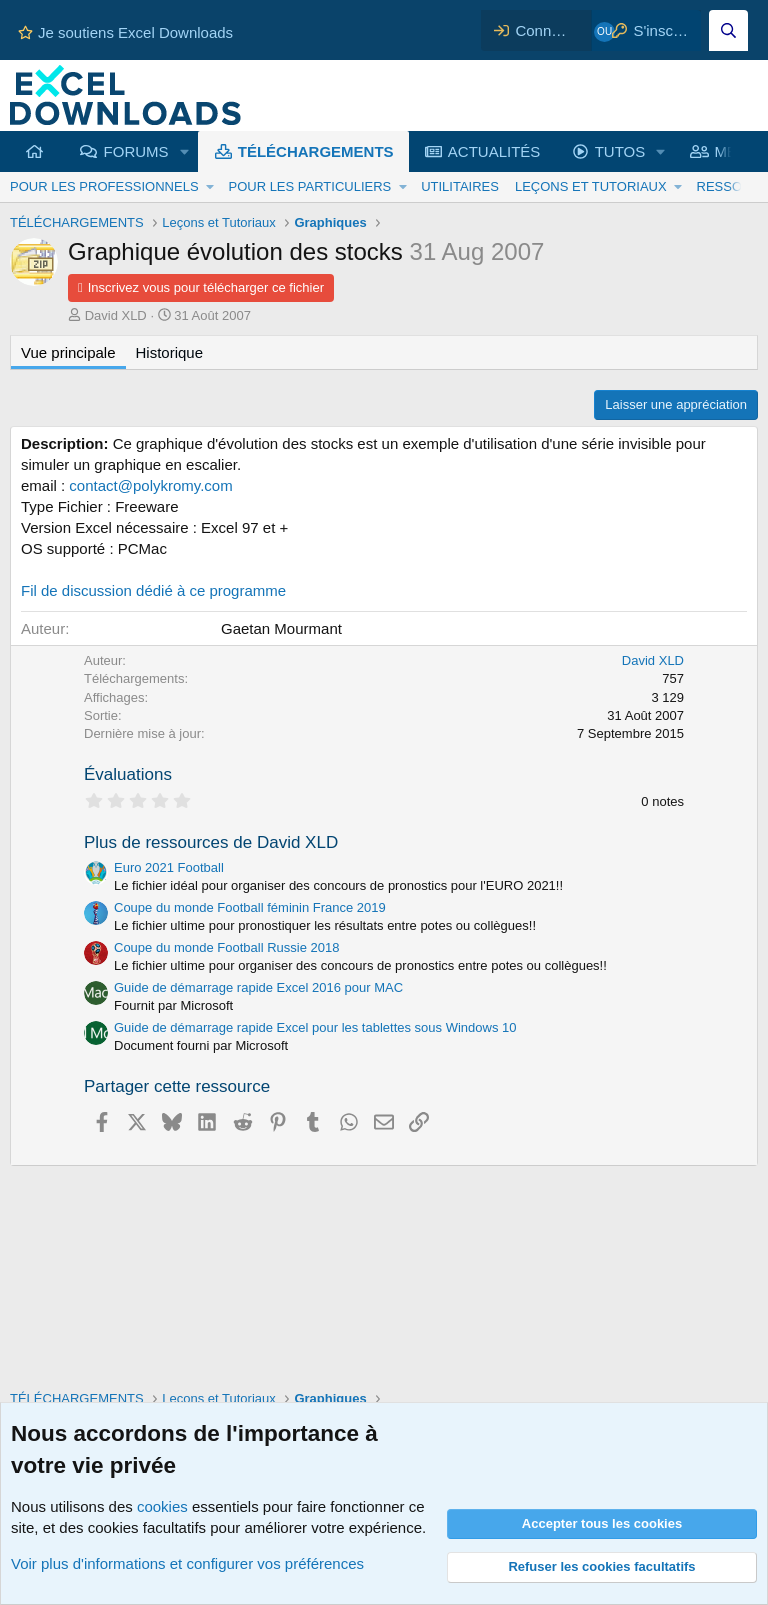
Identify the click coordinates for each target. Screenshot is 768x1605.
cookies (162, 1506)
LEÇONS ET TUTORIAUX (591, 186)
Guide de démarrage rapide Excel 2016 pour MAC (258, 987)
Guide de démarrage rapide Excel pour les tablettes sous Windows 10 (315, 1027)
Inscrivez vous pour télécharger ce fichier (206, 287)
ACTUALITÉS (494, 151)
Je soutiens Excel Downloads (125, 32)
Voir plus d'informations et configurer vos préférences (187, 1563)
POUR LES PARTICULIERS (309, 186)
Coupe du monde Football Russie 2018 (226, 947)
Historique (170, 352)
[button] (184, 151)
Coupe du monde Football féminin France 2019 (250, 907)
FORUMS (136, 151)
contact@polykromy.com (150, 485)
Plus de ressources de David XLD (211, 842)
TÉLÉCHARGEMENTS (316, 151)
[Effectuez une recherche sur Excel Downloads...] (728, 30)
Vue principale (68, 352)
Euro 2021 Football (169, 867)
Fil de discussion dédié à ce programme (153, 590)
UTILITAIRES (460, 186)
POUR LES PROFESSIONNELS (104, 186)
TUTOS (620, 151)
